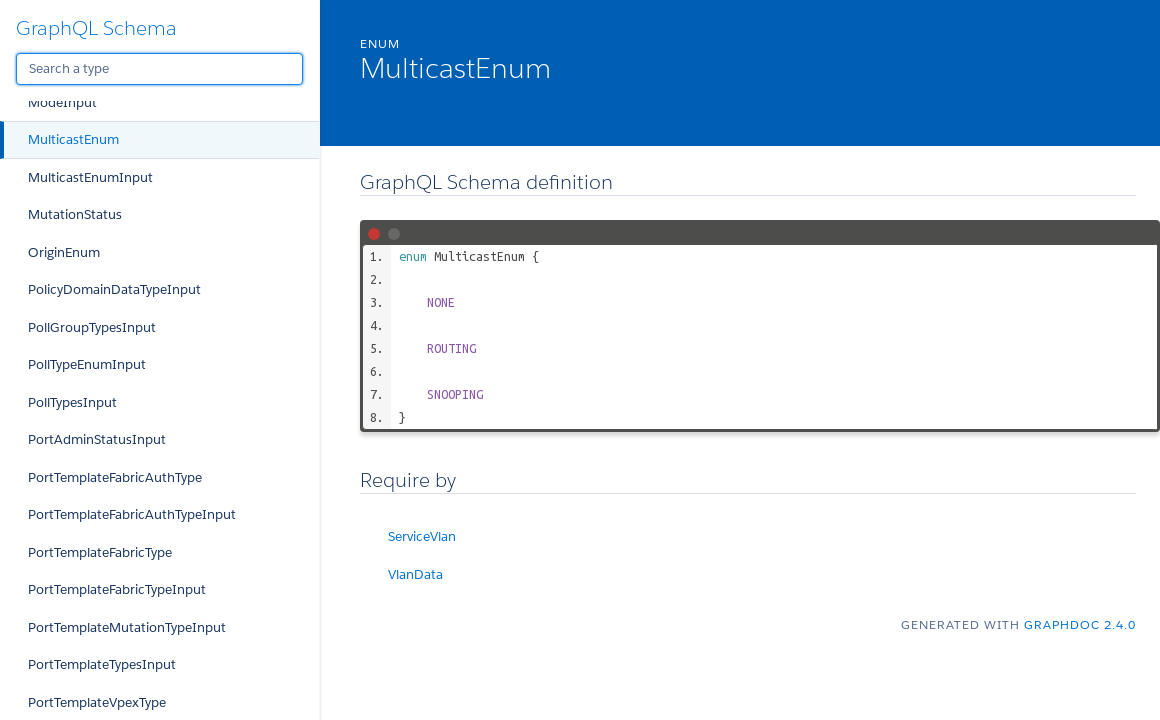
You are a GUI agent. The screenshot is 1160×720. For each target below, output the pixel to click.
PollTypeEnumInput (87, 364)
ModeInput (62, 102)
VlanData (415, 574)
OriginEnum (64, 252)
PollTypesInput (72, 402)
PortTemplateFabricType (100, 552)
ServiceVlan (422, 536)
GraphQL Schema (96, 28)
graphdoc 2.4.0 (1080, 624)
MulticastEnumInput (90, 177)
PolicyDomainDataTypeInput (114, 289)
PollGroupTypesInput (92, 327)
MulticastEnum (73, 139)
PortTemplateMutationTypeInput (127, 627)
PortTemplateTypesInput (102, 664)
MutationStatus (75, 214)
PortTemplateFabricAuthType (115, 477)
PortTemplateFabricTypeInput (117, 589)
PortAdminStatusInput (97, 439)
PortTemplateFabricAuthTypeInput (132, 514)
